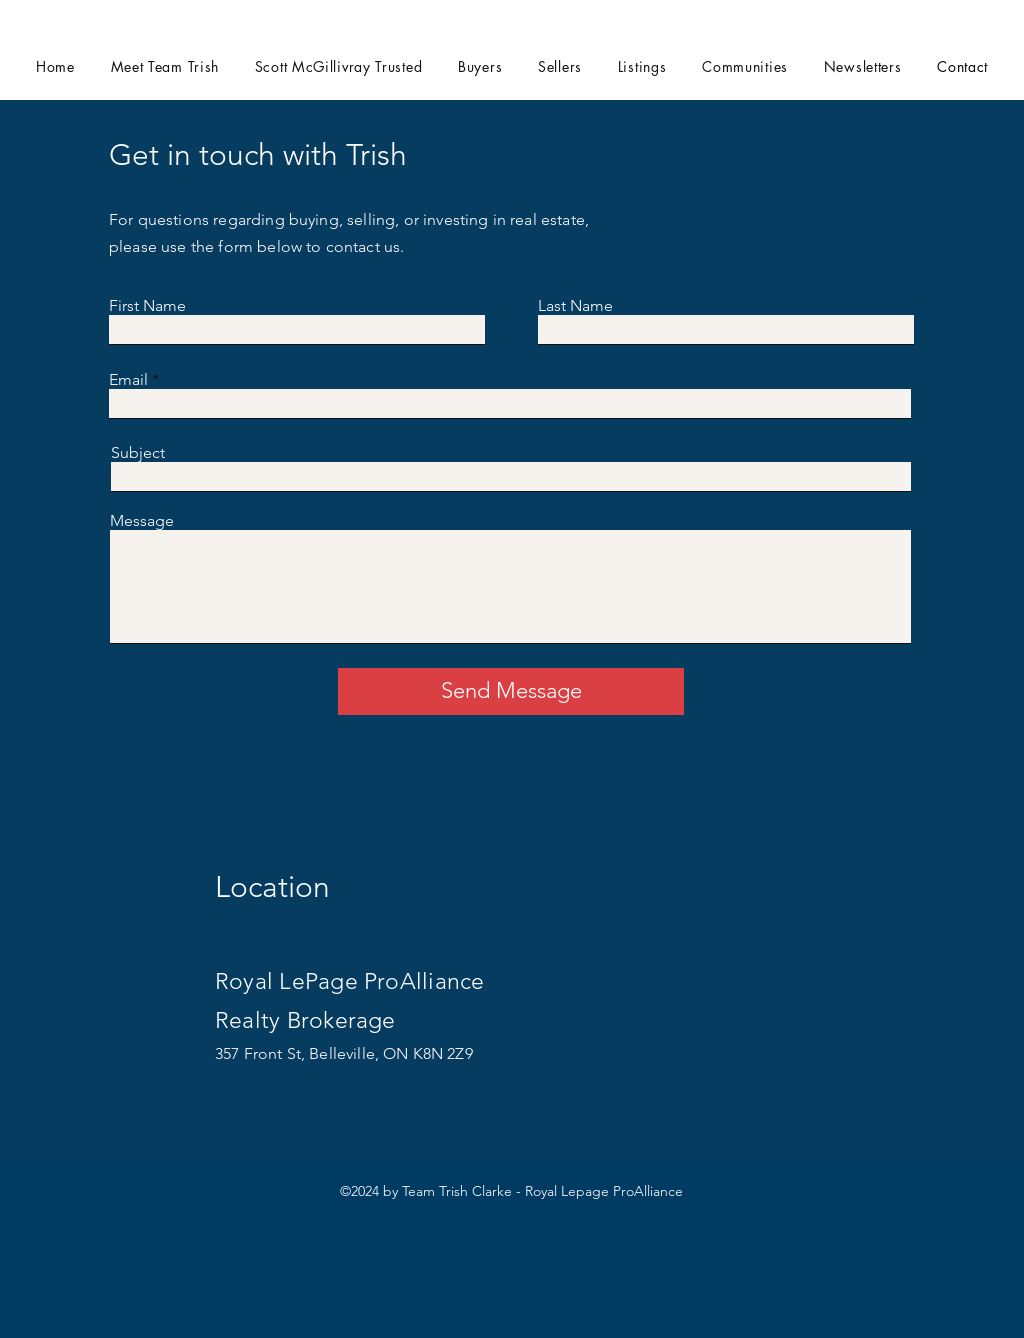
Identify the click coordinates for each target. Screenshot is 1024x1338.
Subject (138, 453)
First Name (147, 306)
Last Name (575, 306)
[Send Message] (511, 691)
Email (128, 380)
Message (142, 521)
